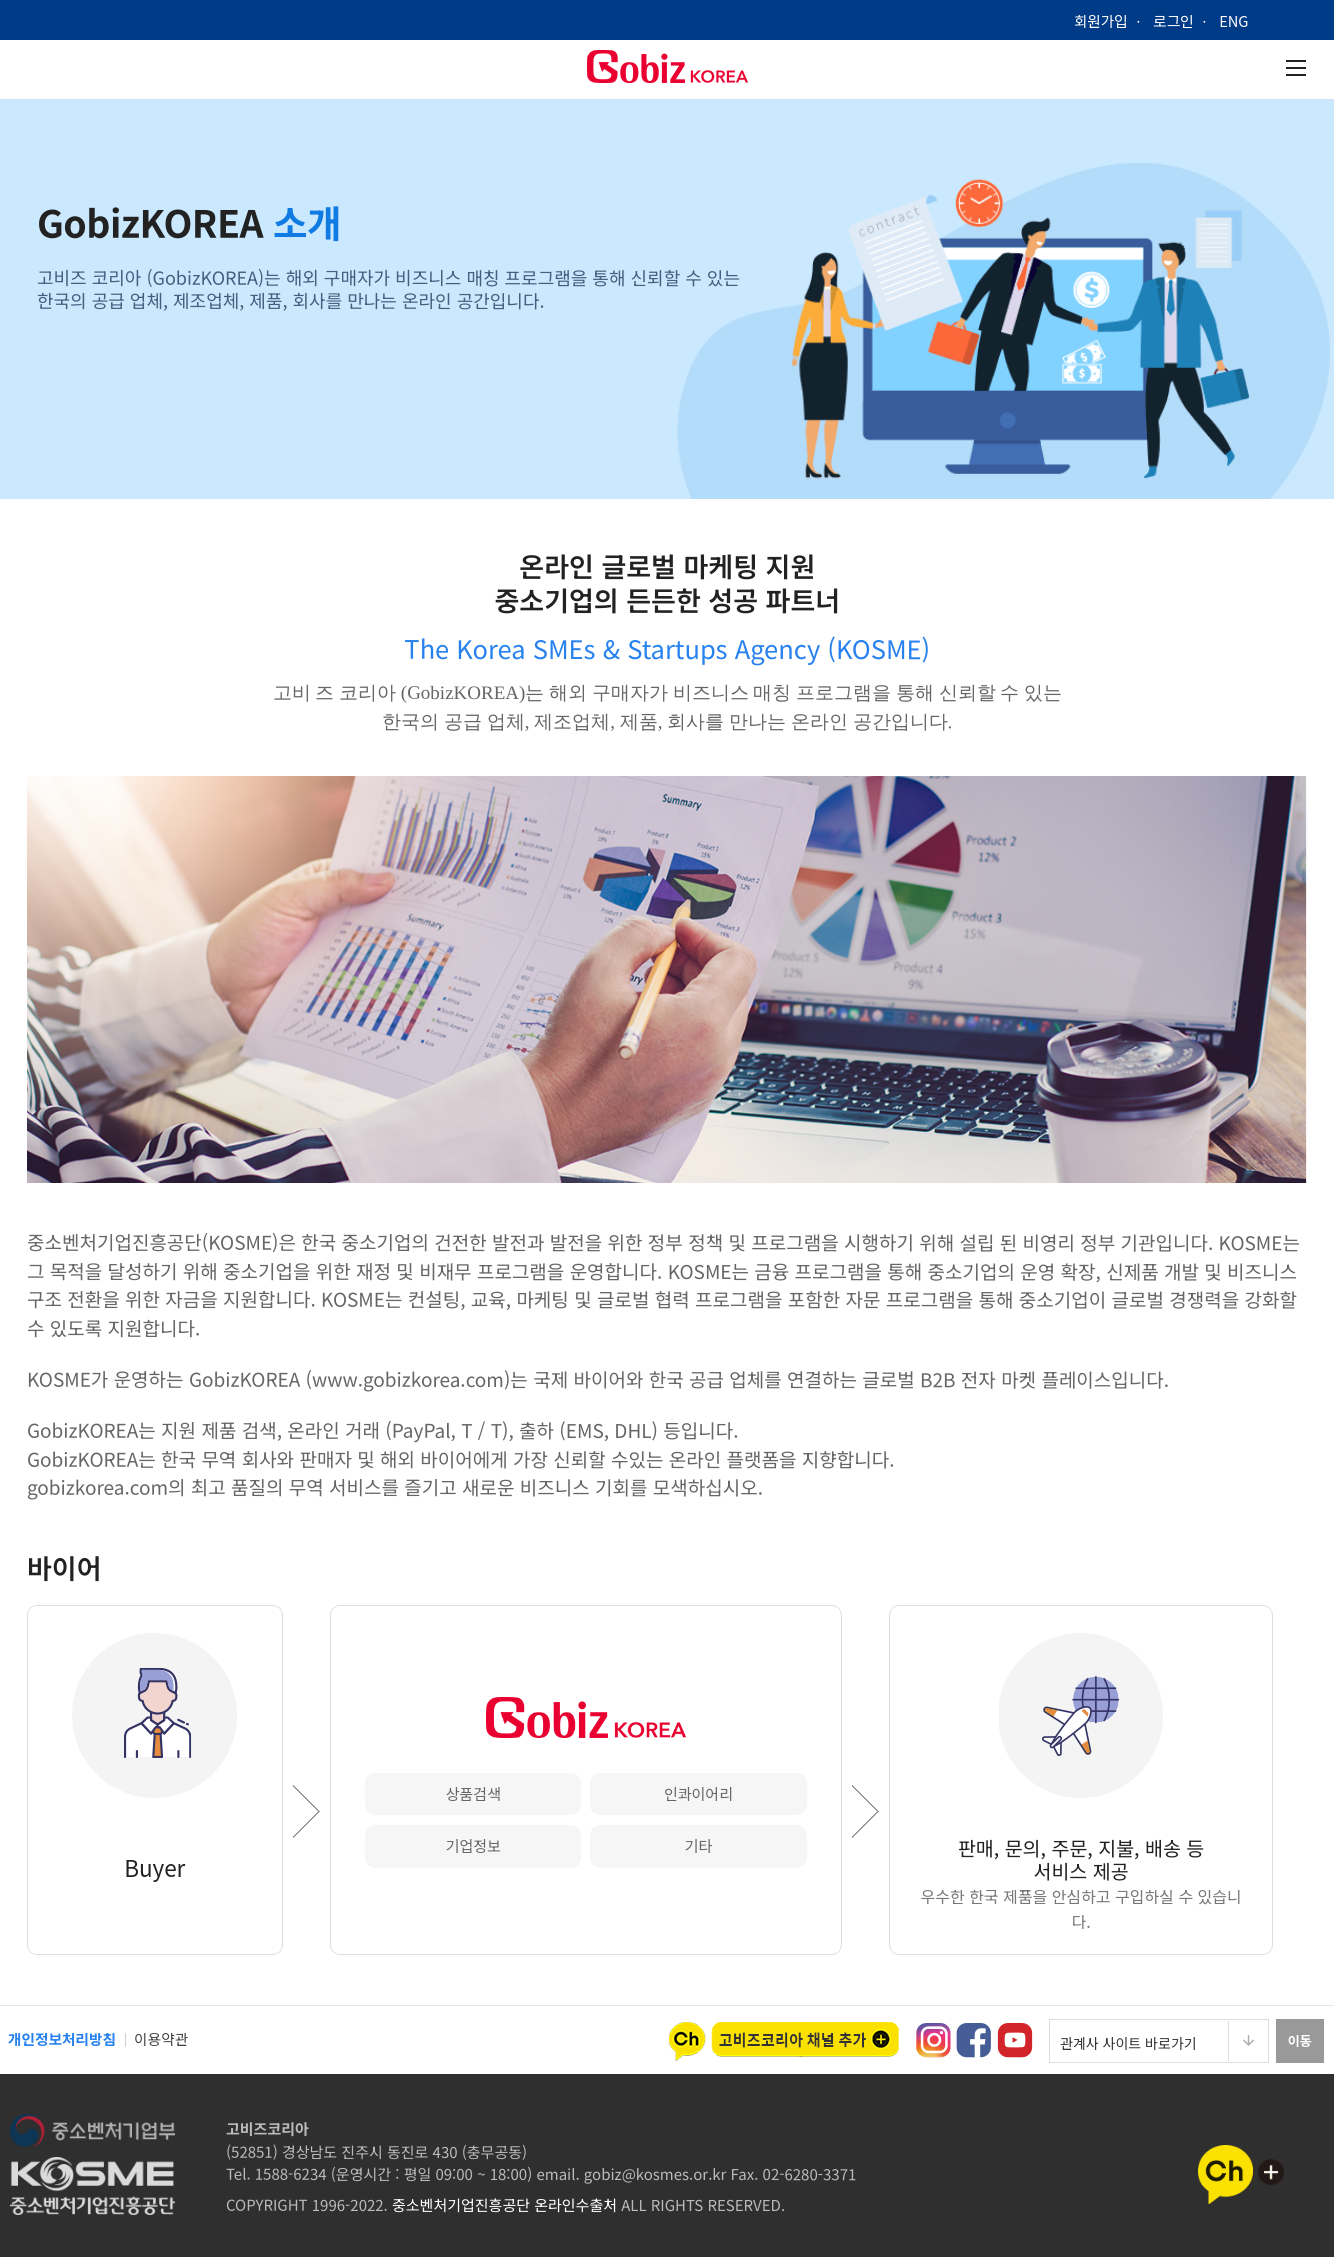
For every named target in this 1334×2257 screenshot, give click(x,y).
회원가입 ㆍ (1110, 20)
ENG (1242, 20)
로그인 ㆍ (1186, 20)
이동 (1299, 2040)
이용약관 (163, 2038)
